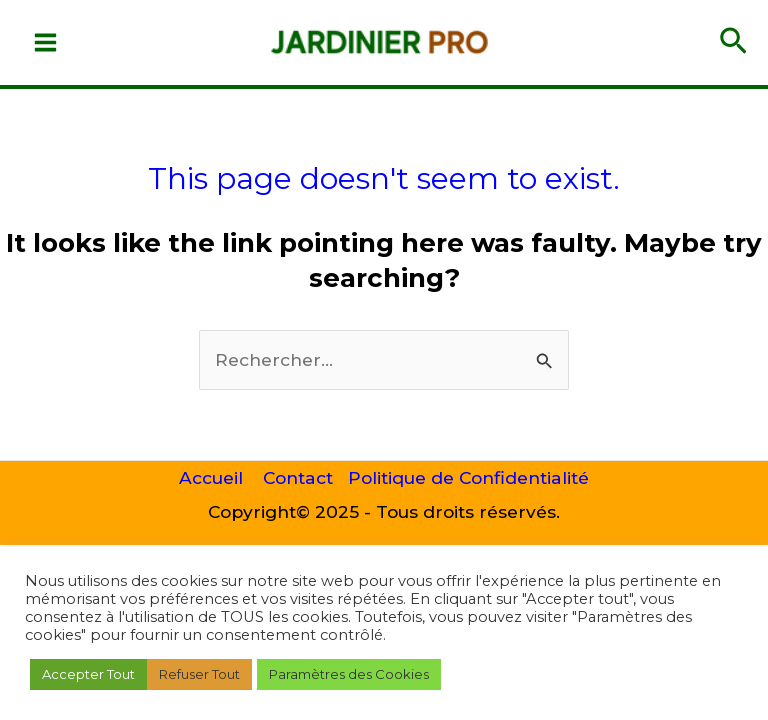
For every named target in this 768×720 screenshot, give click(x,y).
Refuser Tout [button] (199, 674)
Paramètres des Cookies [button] (349, 674)
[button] (733, 42)
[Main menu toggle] (45, 42)
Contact (298, 477)
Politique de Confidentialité (468, 477)
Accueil (211, 477)
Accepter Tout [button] (88, 674)
